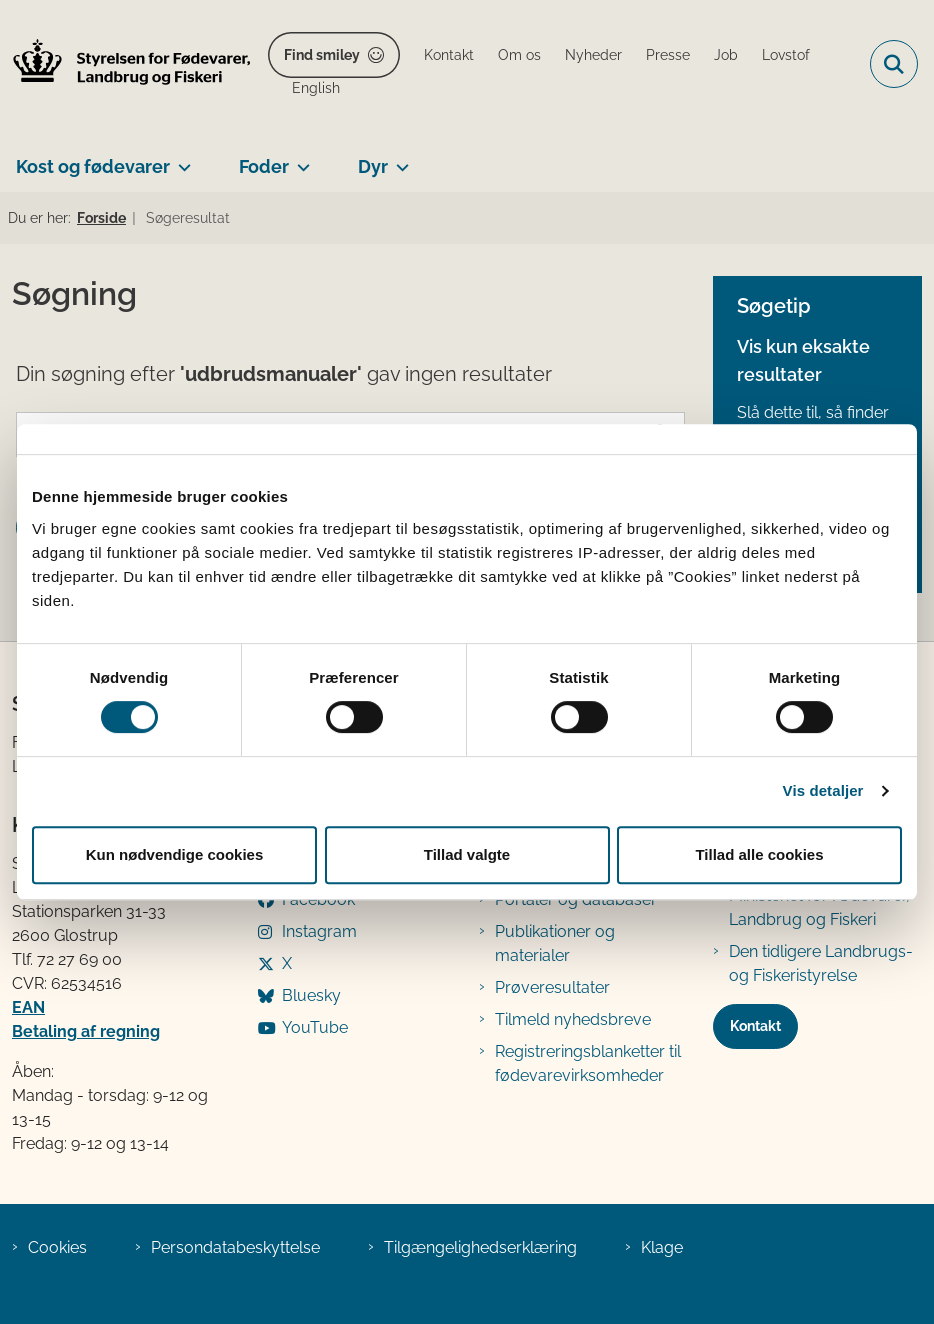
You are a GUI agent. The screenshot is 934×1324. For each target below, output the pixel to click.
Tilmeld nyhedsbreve (573, 1019)
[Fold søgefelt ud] (894, 64)
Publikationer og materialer (555, 943)
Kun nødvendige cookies (175, 854)
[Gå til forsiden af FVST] (126, 64)
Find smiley (322, 55)
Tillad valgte (467, 854)
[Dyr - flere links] (398, 159)
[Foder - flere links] (299, 159)
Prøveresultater (552, 987)
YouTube (315, 1027)
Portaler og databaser (576, 899)
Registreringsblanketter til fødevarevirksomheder (588, 1063)
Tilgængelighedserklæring (480, 1247)
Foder (264, 166)
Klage (662, 1247)
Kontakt (755, 1026)
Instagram (319, 931)
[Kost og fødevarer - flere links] (180, 159)
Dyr (373, 166)
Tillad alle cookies (759, 854)
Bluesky (311, 995)
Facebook (318, 899)
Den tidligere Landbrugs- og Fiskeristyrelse (821, 963)
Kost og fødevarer (93, 166)
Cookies (57, 1247)
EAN (28, 1007)
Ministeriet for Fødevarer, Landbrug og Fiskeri (819, 907)
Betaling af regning (86, 1031)
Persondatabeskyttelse (235, 1247)
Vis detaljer (823, 790)
